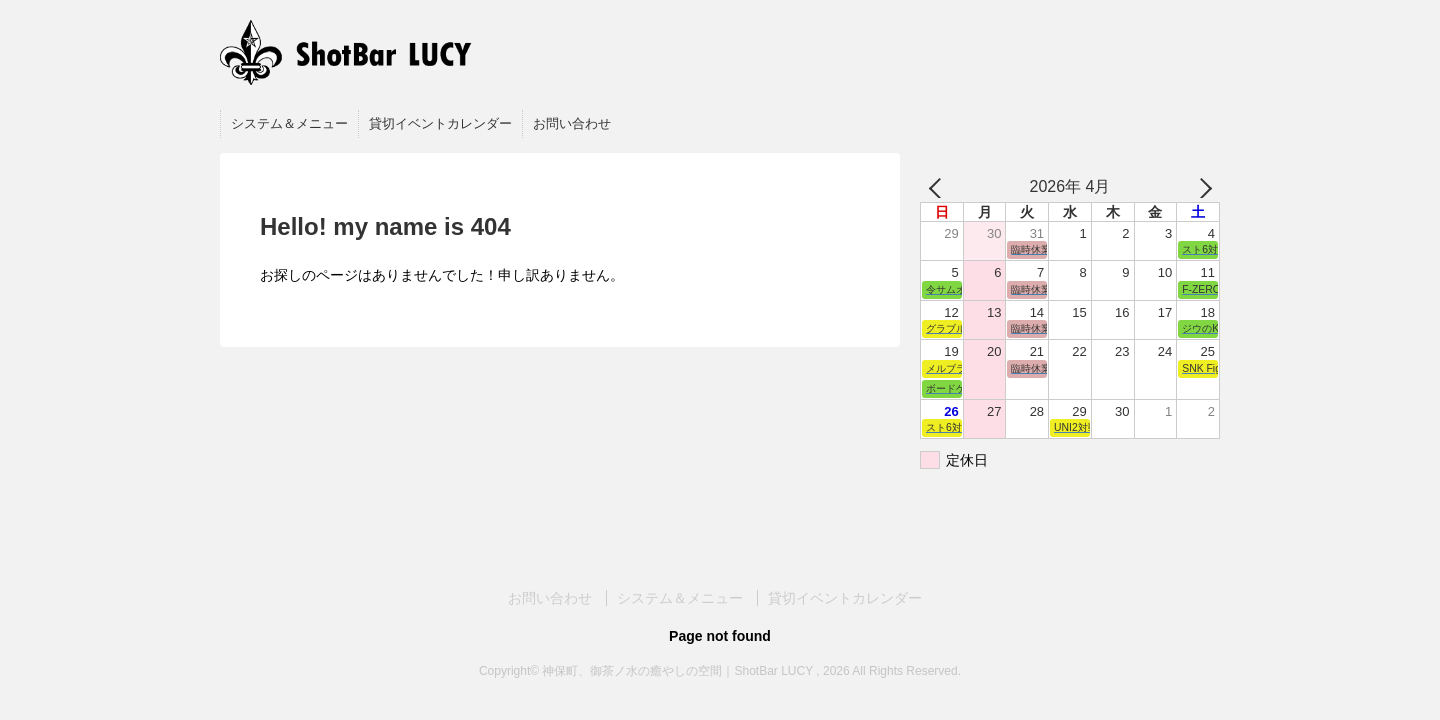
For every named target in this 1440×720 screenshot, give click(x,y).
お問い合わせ (572, 123)
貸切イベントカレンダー (440, 123)
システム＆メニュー (289, 123)
